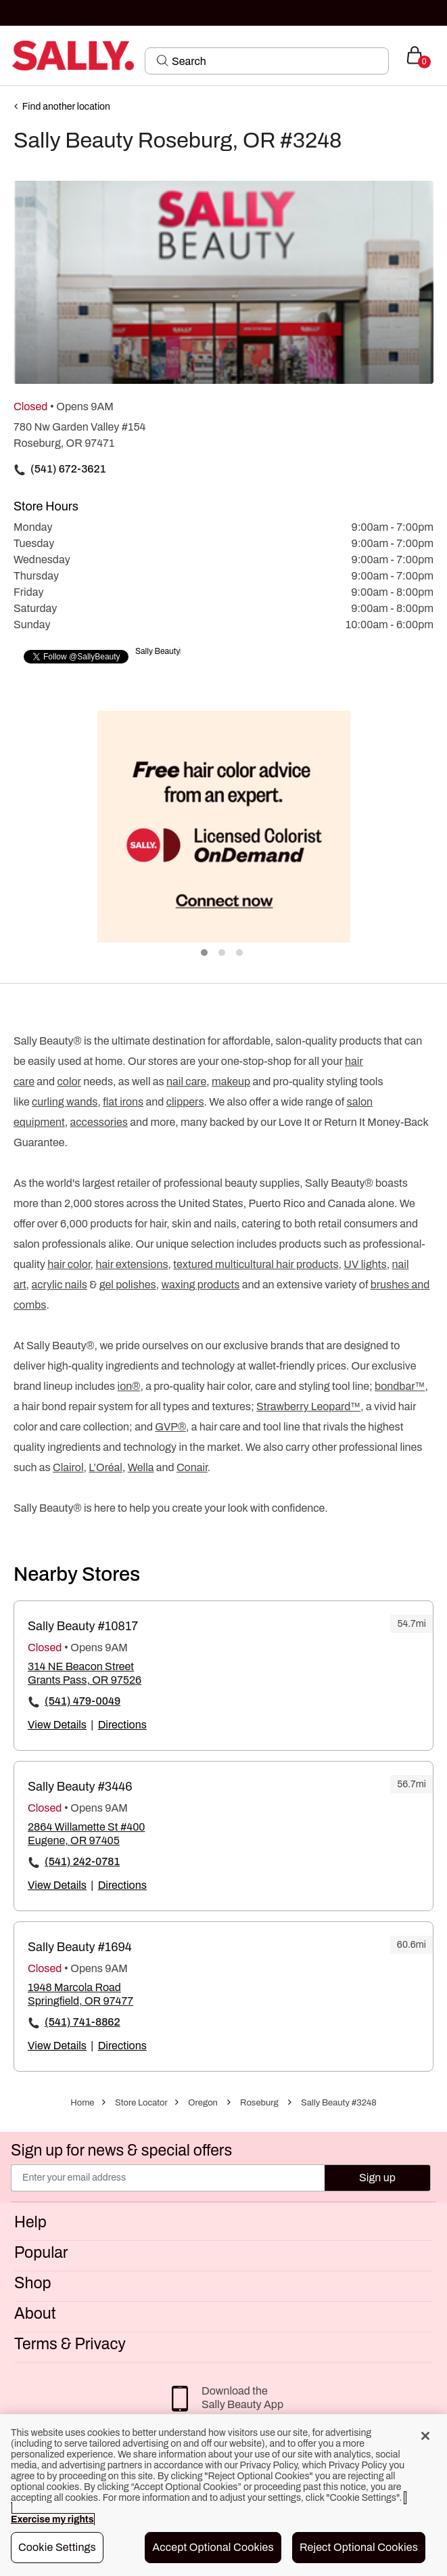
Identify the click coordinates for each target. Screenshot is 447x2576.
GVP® (170, 1427)
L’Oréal (105, 1467)
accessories (99, 1122)
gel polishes (127, 1284)
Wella (141, 1467)
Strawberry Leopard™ (308, 1406)
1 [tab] (205, 953)
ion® (129, 1386)
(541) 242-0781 (82, 1861)
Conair (192, 1467)
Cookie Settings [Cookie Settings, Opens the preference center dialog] (57, 2547)
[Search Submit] (163, 60)
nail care (186, 1081)
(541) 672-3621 (67, 469)
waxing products (201, 1284)
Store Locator (141, 2103)
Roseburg (259, 2103)
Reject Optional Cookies (359, 2547)
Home (82, 2103)
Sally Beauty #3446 (80, 1786)
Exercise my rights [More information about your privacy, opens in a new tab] (52, 2519)
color (68, 1081)
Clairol (68, 1467)
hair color (68, 1264)
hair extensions (131, 1264)
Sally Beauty (157, 651)
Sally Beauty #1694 (80, 1947)
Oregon (203, 2103)
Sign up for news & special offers (121, 2151)
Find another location (66, 107)
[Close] (425, 2436)
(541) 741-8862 (82, 2022)
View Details (57, 1724)
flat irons (123, 1102)
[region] (223, 2495)
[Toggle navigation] (11, 55)
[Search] (276, 60)
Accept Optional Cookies (213, 2547)
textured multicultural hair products (255, 1264)
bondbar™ (400, 1386)
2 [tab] (222, 953)
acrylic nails (59, 1284)
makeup (231, 1081)
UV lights (365, 1264)
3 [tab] (240, 953)
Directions (122, 1724)
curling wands (64, 1102)
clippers (185, 1102)
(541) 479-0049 (82, 1701)
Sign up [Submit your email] (377, 2177)
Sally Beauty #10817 (83, 1626)
